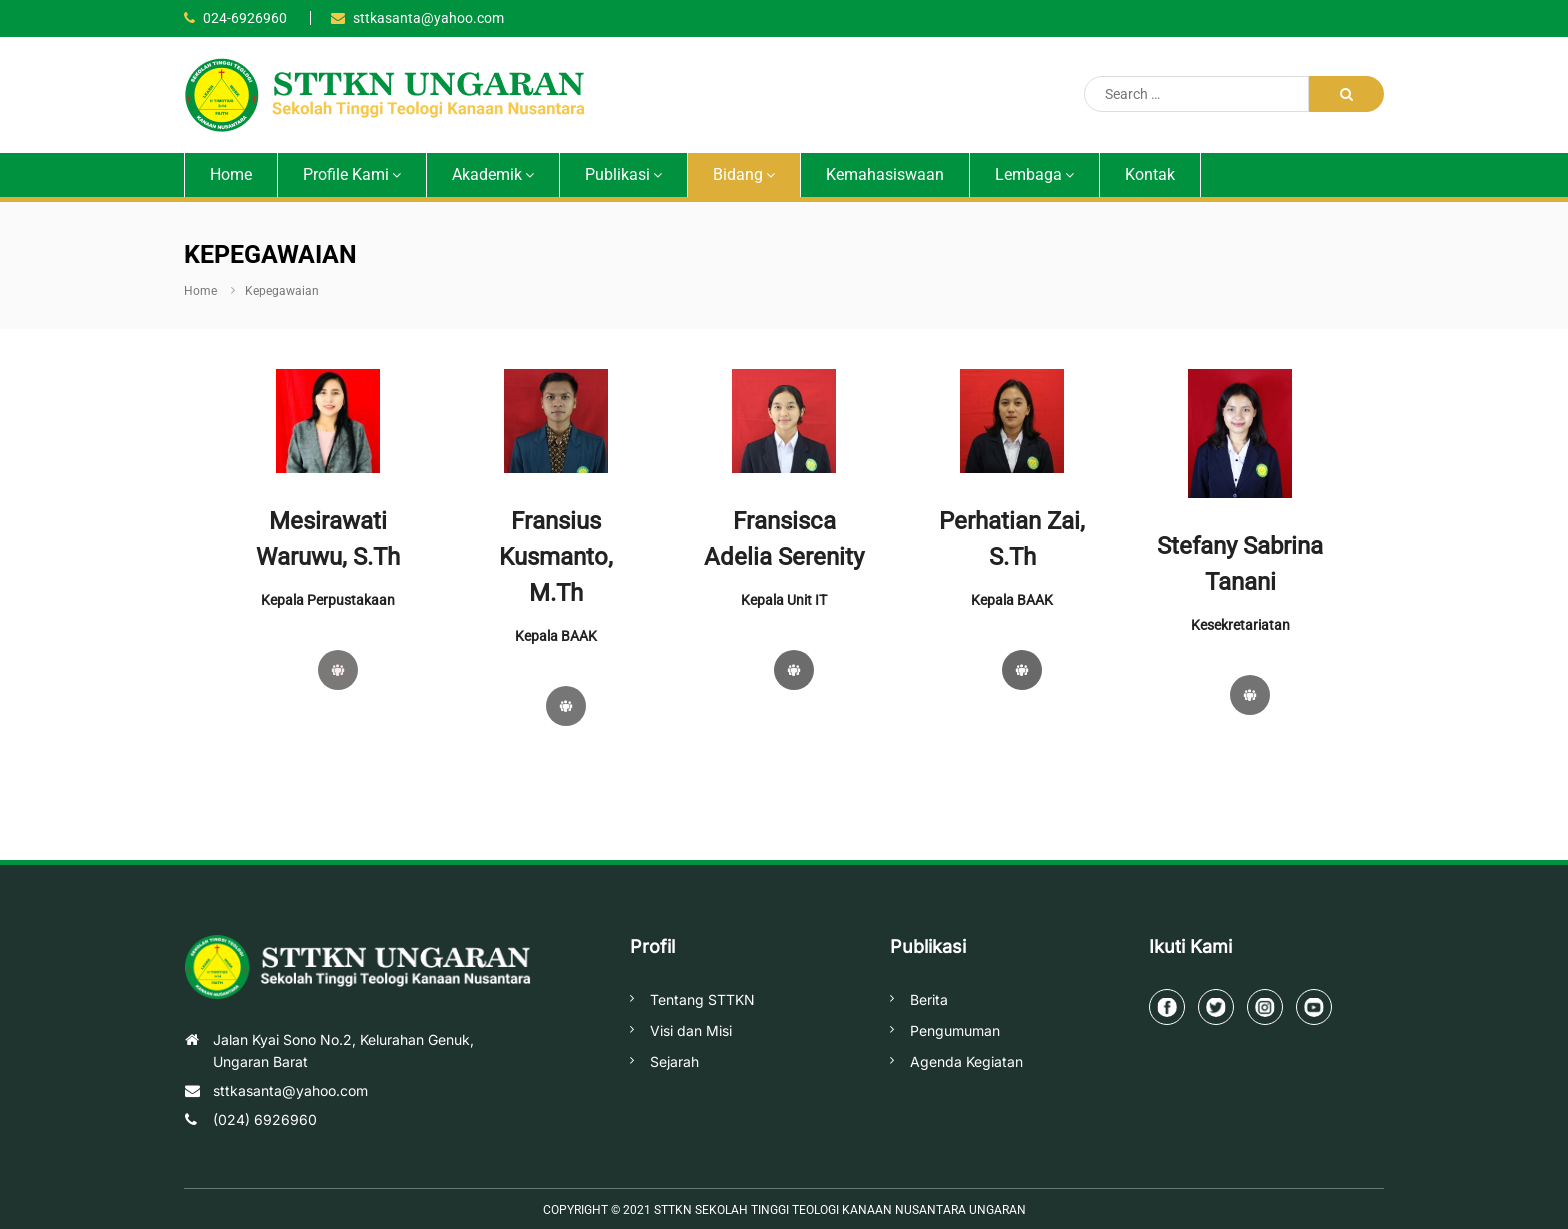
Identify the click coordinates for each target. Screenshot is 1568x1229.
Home (231, 174)
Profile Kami (346, 174)
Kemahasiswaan (885, 174)
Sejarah (674, 1061)
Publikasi (617, 174)
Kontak (1150, 174)
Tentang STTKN (702, 999)
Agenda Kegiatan (966, 1061)
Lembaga (1028, 174)
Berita (929, 999)
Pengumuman (955, 1030)
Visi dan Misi (691, 1030)
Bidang (738, 174)
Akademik (487, 174)
